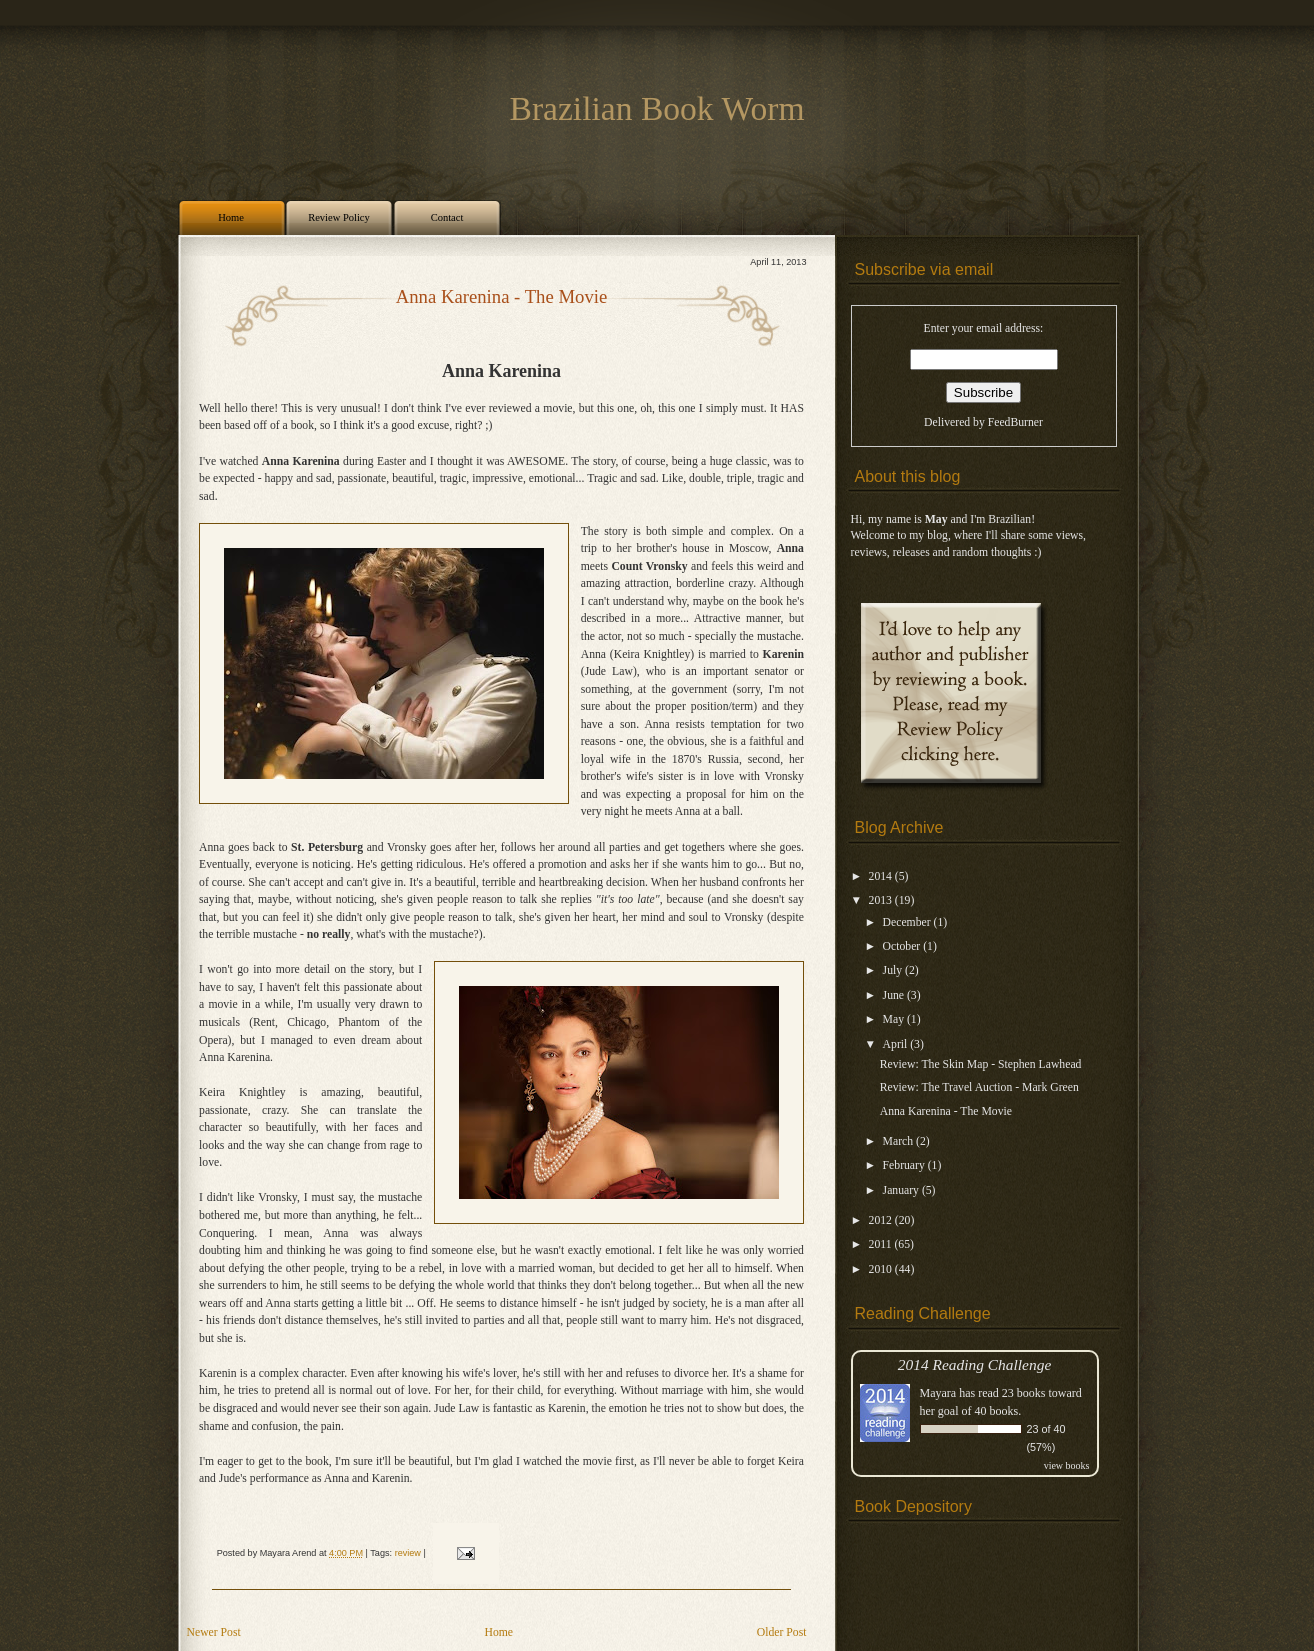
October (903, 946)
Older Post (782, 1632)
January (902, 1190)
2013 (882, 900)
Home (231, 217)
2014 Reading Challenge (975, 1364)
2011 (882, 1244)
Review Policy (339, 217)
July (894, 970)
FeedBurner (1015, 422)
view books (1067, 1465)
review (408, 1553)
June (895, 995)
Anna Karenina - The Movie (502, 296)
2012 (882, 1220)
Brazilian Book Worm (657, 108)
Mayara (938, 1393)
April (897, 1044)
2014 (882, 876)
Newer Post (214, 1632)
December (908, 922)
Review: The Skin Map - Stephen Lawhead (981, 1064)
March (899, 1141)
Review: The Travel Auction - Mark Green (979, 1087)
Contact (447, 217)
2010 (882, 1269)
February (905, 1165)
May (895, 1019)
